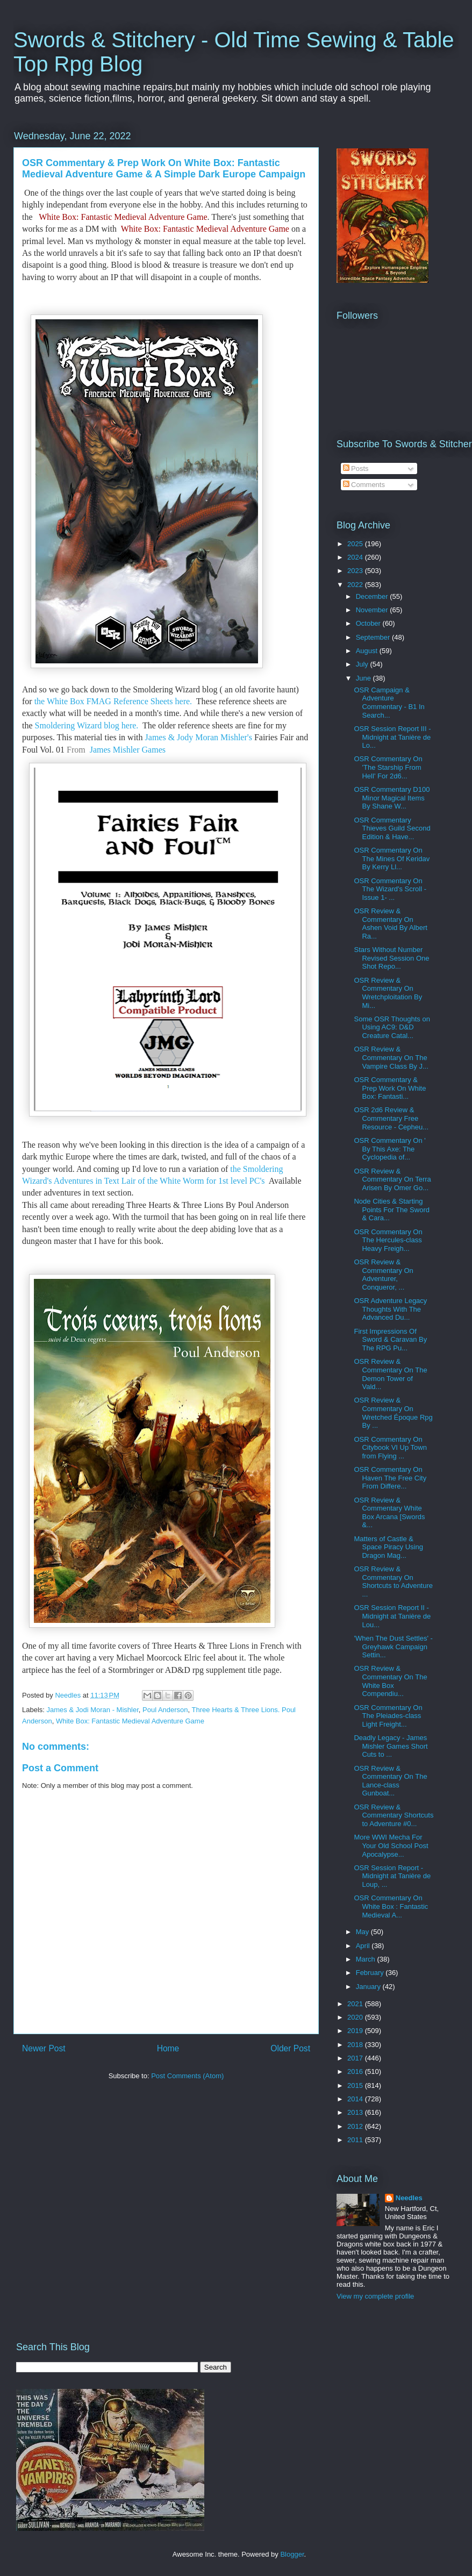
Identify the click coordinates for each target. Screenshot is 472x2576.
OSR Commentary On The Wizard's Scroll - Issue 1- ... (390, 889)
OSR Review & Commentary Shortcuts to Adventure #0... (393, 1815)
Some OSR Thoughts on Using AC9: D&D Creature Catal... (392, 1027)
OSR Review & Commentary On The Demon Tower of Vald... (390, 1374)
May (363, 1932)
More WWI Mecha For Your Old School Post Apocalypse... (391, 1845)
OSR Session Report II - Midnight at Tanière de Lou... (392, 1616)
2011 (356, 2140)
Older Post (290, 2048)
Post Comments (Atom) (187, 2076)
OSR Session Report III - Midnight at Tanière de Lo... (392, 737)
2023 (356, 571)
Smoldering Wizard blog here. (88, 725)
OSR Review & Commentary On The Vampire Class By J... (391, 1057)
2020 (356, 2017)
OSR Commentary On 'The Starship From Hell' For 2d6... (388, 767)
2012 (356, 2126)
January (369, 1987)
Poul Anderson (165, 1710)
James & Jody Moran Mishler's (199, 737)
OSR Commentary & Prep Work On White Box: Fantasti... (390, 1088)
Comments (364, 485)
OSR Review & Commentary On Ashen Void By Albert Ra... (390, 923)
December (373, 596)
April (364, 1946)
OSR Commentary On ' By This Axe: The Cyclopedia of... (389, 1148)
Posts (356, 468)
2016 (356, 2071)
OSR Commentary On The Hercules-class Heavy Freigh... (388, 1240)
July (363, 664)
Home (168, 2048)
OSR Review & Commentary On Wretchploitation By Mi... (388, 993)
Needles (409, 2198)
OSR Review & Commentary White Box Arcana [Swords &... (389, 1512)
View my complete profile (375, 2296)
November (373, 610)
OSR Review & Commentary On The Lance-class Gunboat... (390, 1781)
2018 (356, 2045)
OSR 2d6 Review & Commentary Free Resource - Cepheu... (391, 1118)
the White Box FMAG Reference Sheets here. (114, 701)
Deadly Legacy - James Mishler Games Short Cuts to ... (390, 1746)
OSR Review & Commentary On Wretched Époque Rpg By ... (393, 1412)
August (368, 651)
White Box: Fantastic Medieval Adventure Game (123, 216)
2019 (356, 2031)
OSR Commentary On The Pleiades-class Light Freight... (388, 1716)
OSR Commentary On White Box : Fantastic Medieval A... (391, 1906)
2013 (356, 2112)
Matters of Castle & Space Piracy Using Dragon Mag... (388, 1547)
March (366, 1959)
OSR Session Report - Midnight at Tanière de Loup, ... (392, 1876)
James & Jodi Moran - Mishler (93, 1710)
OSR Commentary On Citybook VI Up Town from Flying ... (390, 1447)
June (364, 678)
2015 (356, 2085)
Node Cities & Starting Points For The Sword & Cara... (391, 1209)
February (371, 1973)
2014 (356, 2099)
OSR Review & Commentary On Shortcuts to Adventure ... (393, 1581)
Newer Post (44, 2048)
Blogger (292, 2554)
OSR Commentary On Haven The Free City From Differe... (390, 1477)
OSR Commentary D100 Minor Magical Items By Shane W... (392, 797)
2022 (356, 585)
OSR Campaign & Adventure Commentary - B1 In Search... (389, 702)
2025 (356, 544)
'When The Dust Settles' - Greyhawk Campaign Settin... (393, 1646)
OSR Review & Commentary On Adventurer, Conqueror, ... (383, 1274)
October (369, 623)
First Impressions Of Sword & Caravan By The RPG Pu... (390, 1339)
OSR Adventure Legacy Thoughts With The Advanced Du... (390, 1309)
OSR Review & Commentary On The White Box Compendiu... (390, 1681)
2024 (356, 557)
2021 (356, 2004)
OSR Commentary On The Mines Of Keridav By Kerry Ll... (392, 858)
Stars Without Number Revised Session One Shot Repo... (391, 958)
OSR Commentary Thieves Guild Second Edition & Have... (392, 828)
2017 (356, 2058)
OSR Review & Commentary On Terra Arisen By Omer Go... (392, 1179)
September (374, 637)
